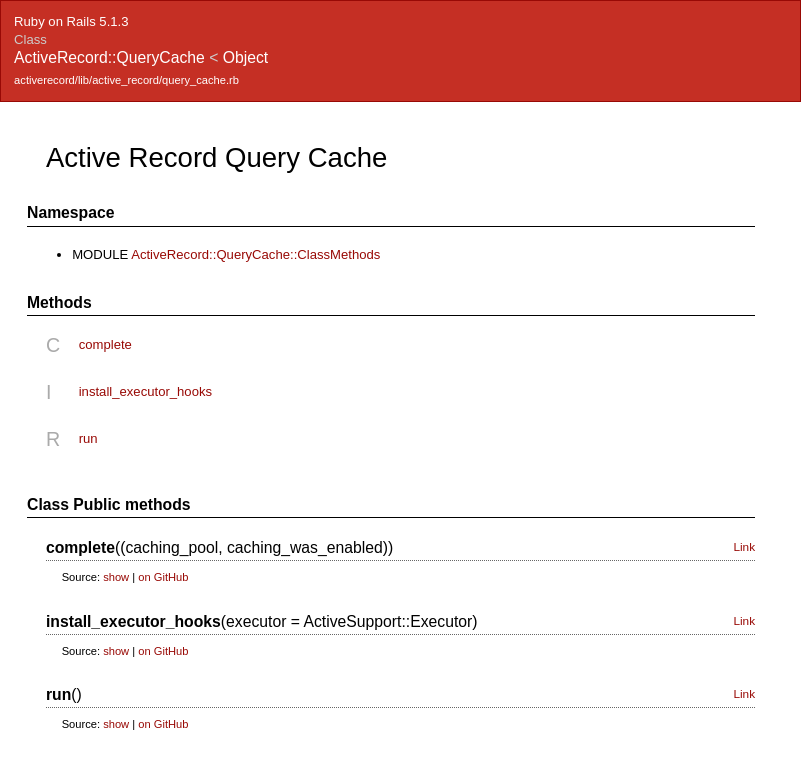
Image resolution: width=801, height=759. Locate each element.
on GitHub (163, 577)
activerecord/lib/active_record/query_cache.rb (126, 80)
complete (105, 344)
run (88, 438)
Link (744, 547)
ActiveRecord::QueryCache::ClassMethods (255, 254)
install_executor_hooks (145, 391)
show (116, 577)
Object (245, 57)
